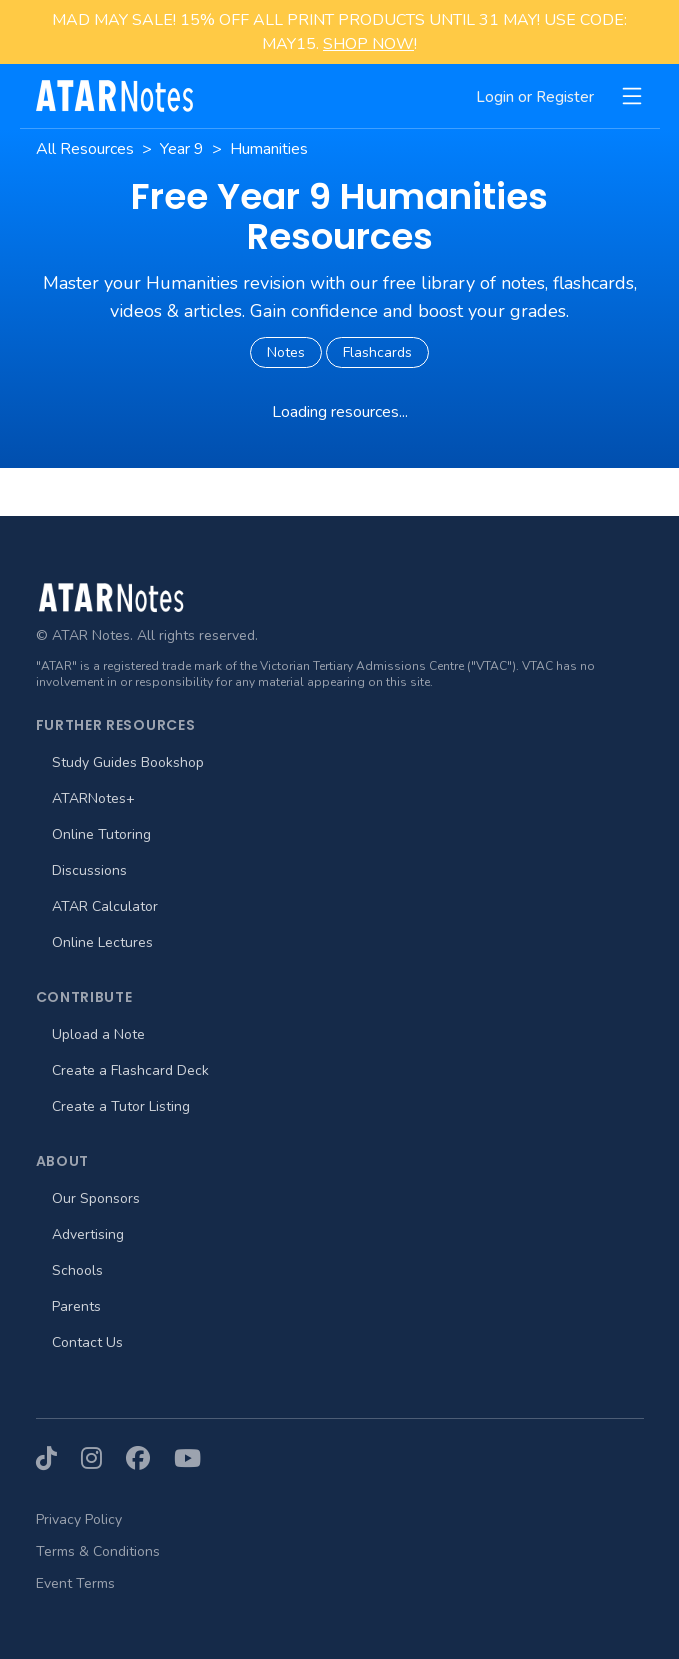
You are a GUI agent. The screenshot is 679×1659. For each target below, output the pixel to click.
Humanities (269, 149)
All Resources (85, 149)
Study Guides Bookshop (128, 762)
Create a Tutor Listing (121, 1106)
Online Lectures (102, 942)
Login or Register (535, 97)
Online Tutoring (101, 834)
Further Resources (116, 725)
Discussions (89, 870)
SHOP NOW (368, 44)
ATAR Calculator (105, 906)
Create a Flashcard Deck (130, 1070)
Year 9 (182, 149)
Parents (76, 1306)
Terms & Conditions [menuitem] (98, 1551)
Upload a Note (98, 1034)
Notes (286, 352)
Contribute (84, 997)
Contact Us (87, 1342)
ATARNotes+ (93, 798)
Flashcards (377, 352)
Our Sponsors (96, 1198)
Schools (77, 1270)
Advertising (88, 1234)
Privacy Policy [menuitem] (79, 1519)
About (63, 1161)
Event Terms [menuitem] (75, 1583)
